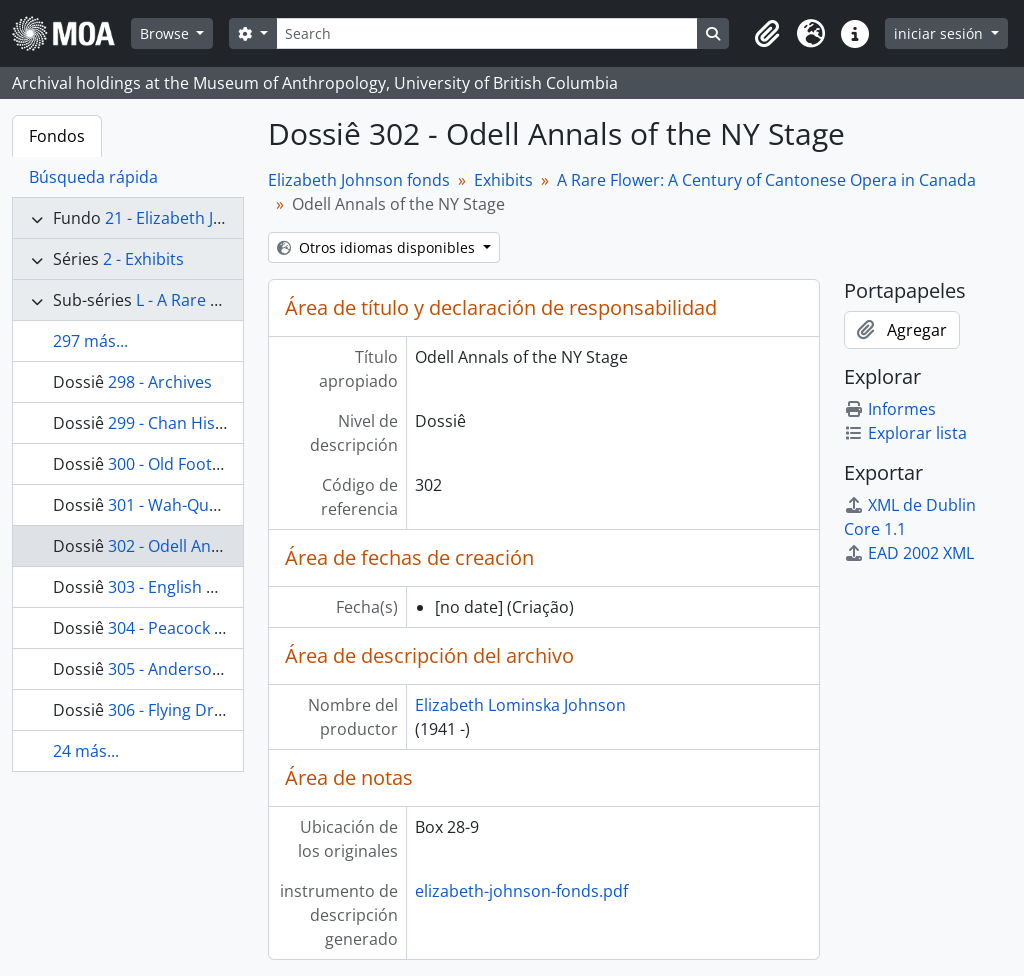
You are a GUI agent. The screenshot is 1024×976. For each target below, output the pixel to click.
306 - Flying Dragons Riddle (209, 710)
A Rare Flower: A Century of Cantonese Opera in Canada (766, 180)
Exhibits (503, 180)
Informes (890, 409)
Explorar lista (905, 433)
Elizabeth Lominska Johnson (520, 705)
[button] (767, 34)
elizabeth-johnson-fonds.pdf (521, 891)
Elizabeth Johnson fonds (359, 180)
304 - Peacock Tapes (183, 628)
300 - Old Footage (173, 464)
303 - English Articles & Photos (222, 587)
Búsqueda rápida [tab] (93, 177)
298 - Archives (160, 382)
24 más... (86, 751)
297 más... (90, 341)
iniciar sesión (940, 33)
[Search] (487, 33)
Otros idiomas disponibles (378, 247)
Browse (166, 33)
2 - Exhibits (143, 259)
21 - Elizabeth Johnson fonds (211, 218)
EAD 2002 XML (909, 553)
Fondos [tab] (57, 136)
